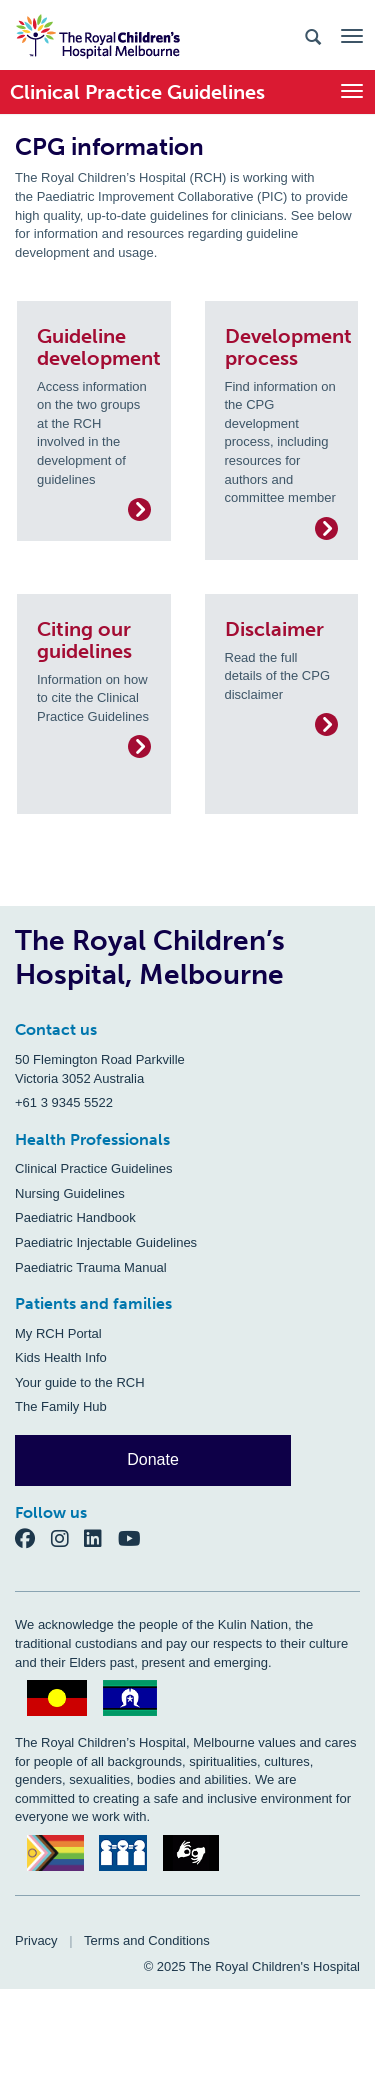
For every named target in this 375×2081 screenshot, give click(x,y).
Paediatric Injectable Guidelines (106, 1242)
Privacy (36, 1940)
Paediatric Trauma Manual (91, 1267)
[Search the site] (313, 35)
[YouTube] (135, 1538)
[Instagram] (68, 1538)
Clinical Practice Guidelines (94, 1168)
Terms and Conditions (147, 1940)
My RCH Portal (58, 1333)
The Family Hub (61, 1406)
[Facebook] (33, 1538)
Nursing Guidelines (70, 1193)
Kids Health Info (61, 1357)
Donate (153, 1459)
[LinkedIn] (101, 1538)
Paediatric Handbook (75, 1217)
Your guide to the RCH (80, 1382)
